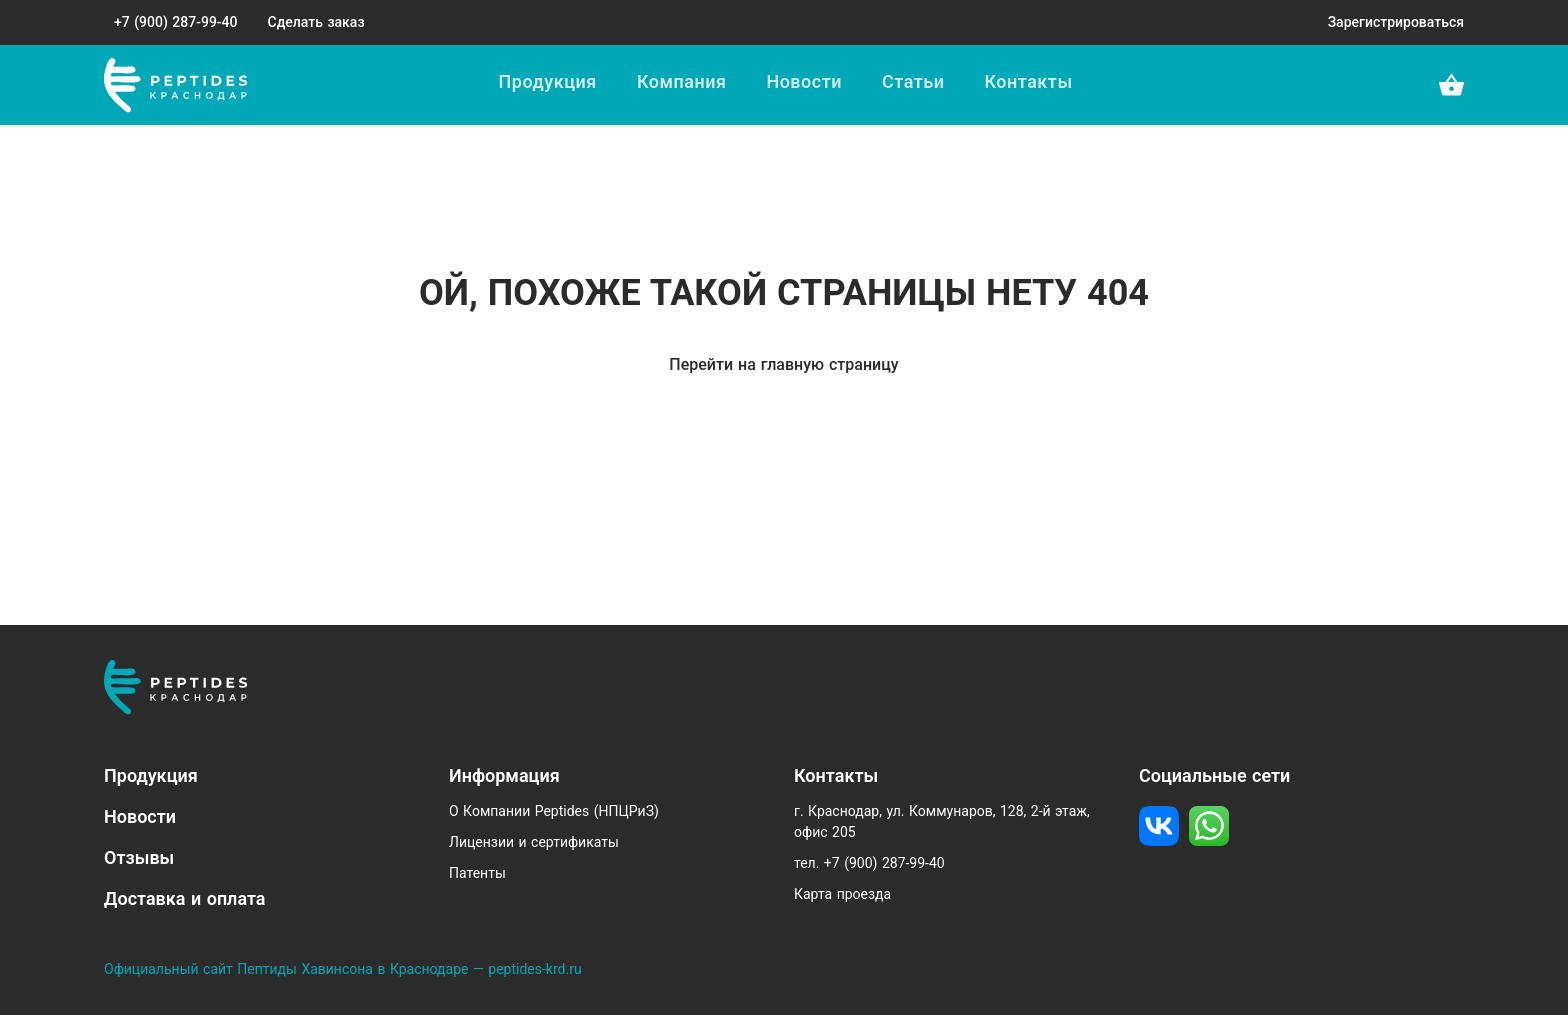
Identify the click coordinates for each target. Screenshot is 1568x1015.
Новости (804, 81)
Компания (682, 81)
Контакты (1028, 81)
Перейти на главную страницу (783, 364)
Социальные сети (1214, 775)
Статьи (913, 81)
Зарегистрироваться (1396, 22)
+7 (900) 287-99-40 (176, 22)
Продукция (548, 81)
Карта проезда (842, 894)
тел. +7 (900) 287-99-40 (869, 863)
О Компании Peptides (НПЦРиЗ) (554, 811)
